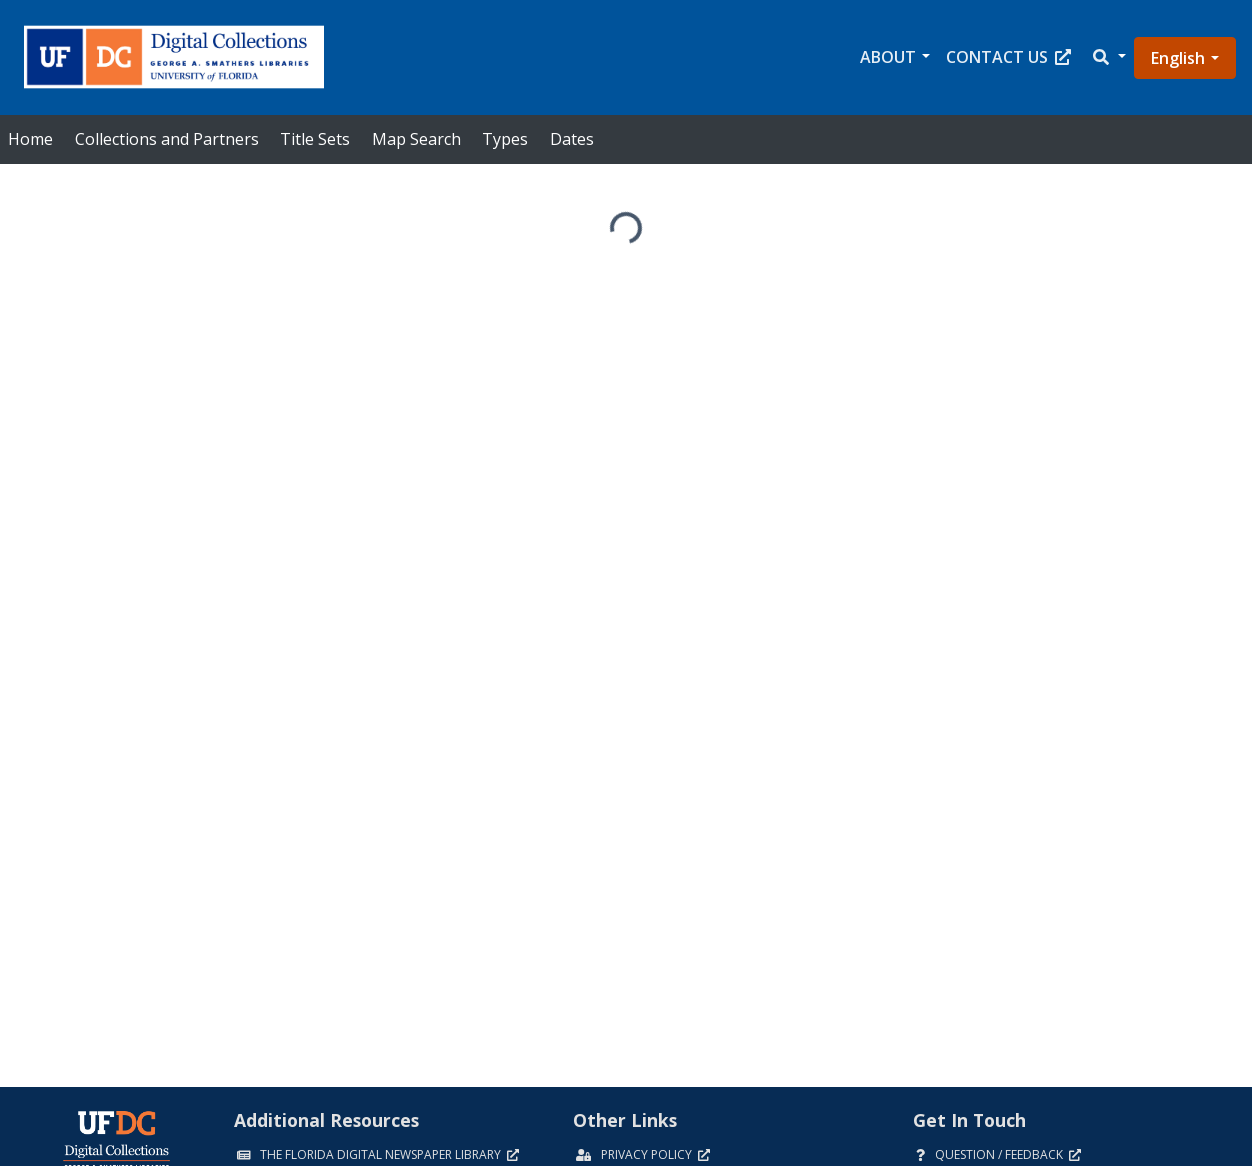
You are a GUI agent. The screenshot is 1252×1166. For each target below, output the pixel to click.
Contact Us (1008, 57)
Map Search (416, 139)
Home (30, 139)
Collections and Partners (167, 139)
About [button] (888, 57)
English (1178, 58)
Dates (572, 139)
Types (505, 139)
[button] (1108, 57)
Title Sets (315, 139)
